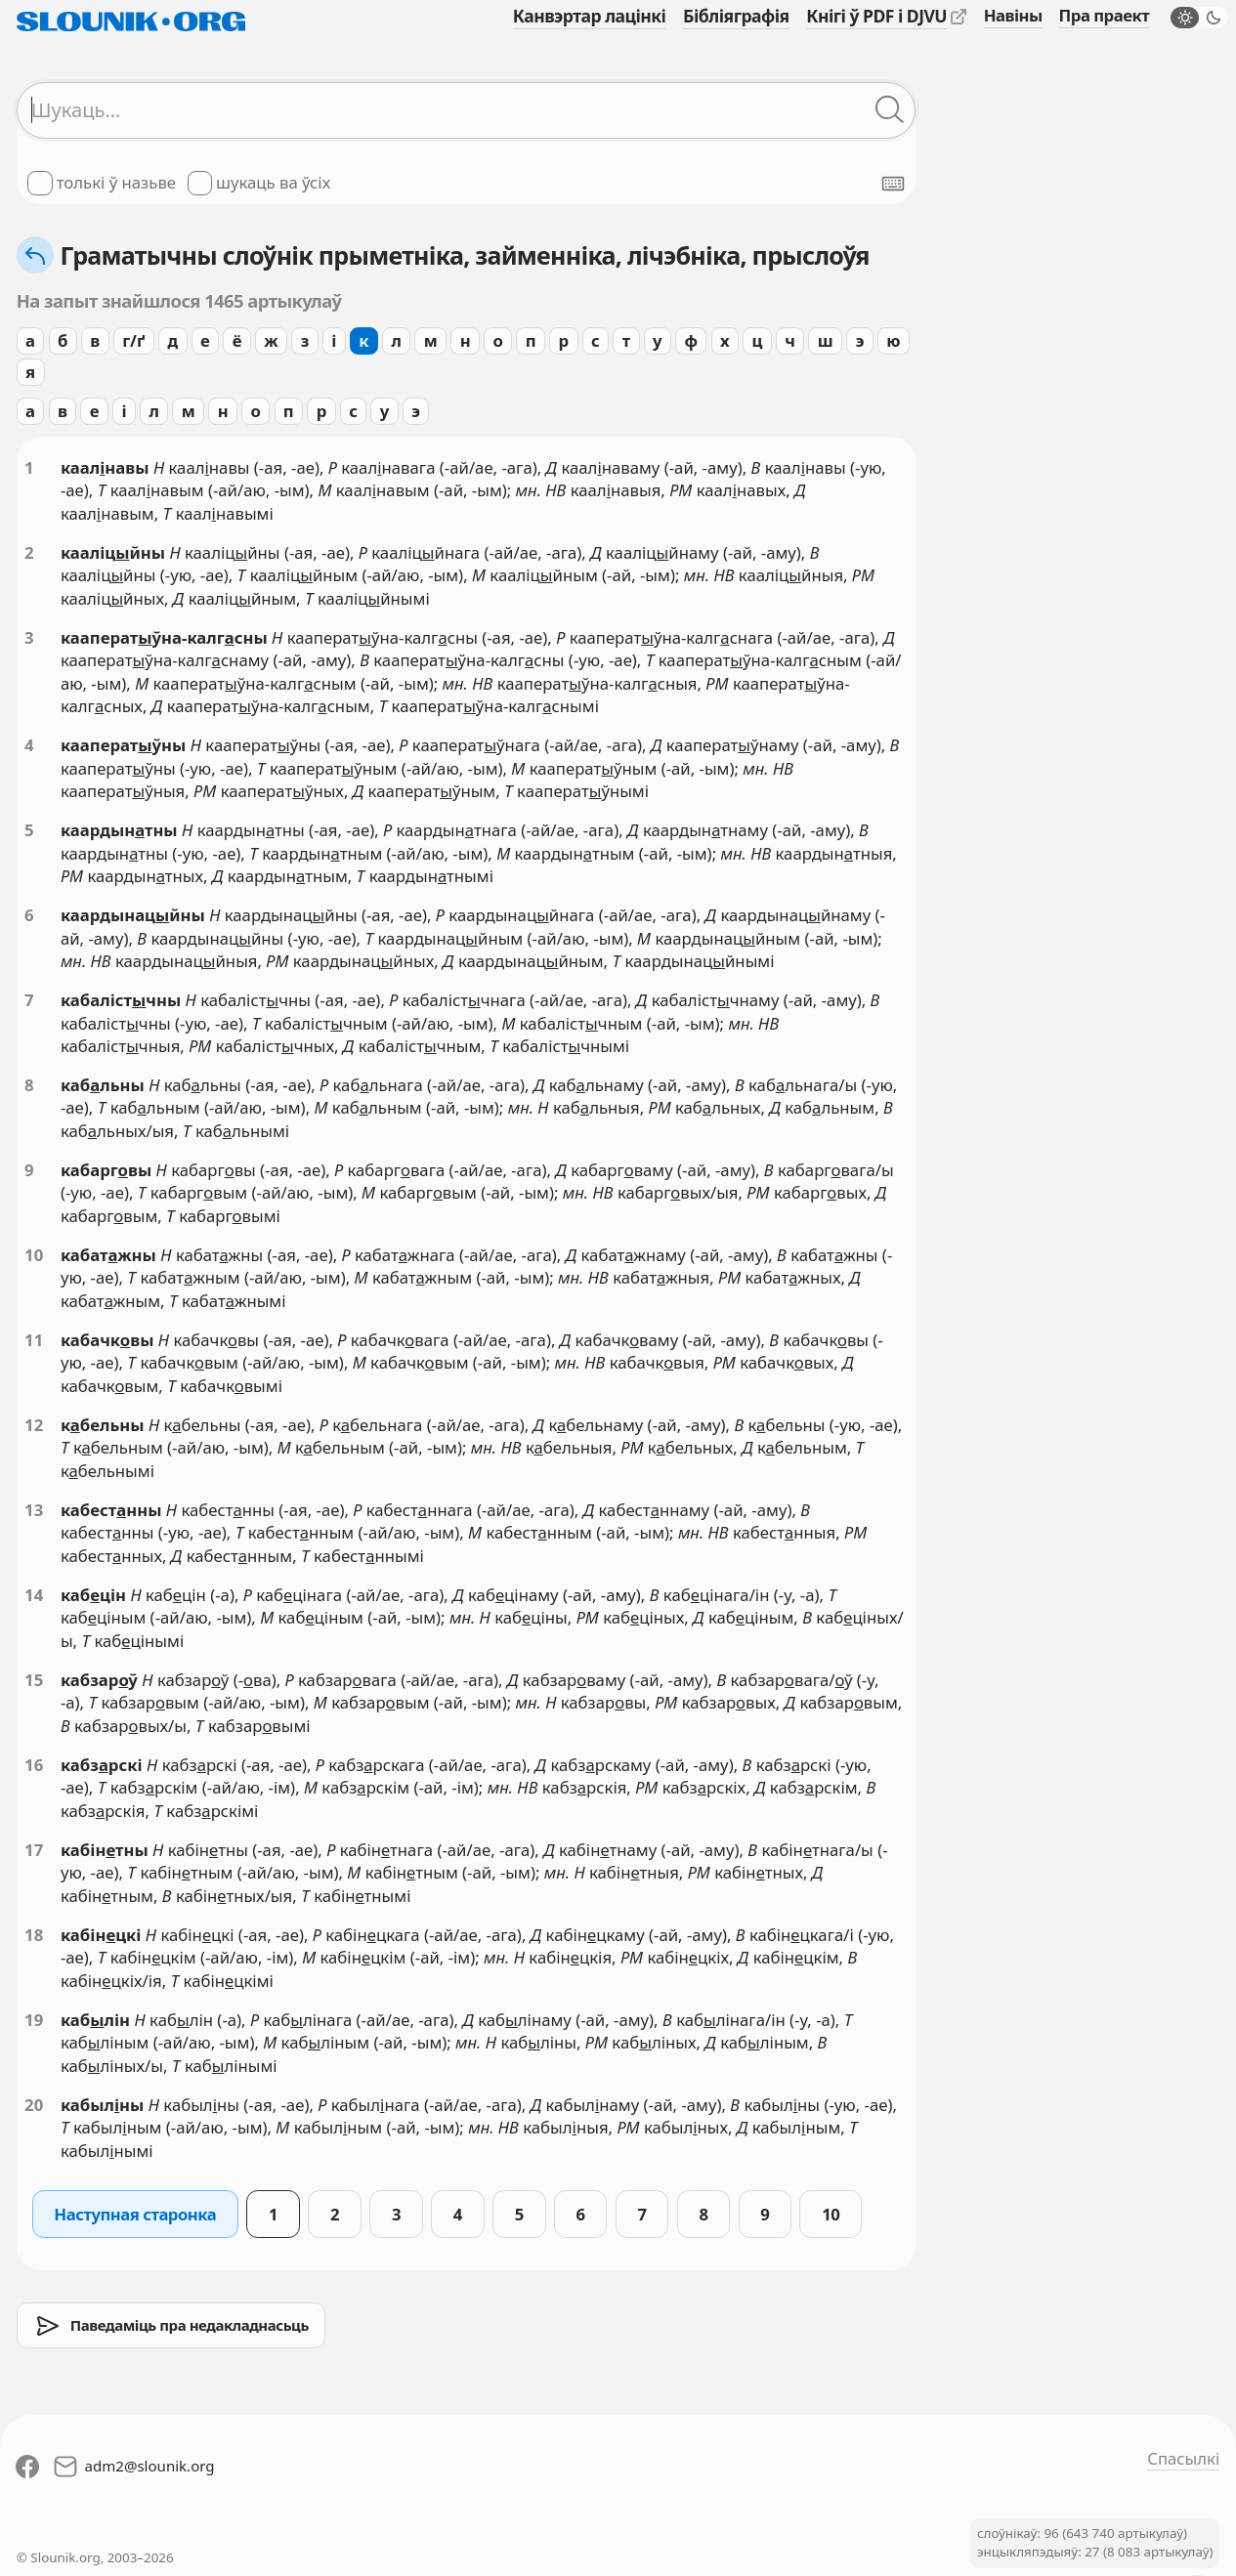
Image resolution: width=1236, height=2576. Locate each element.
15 (33, 1679)
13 (33, 1510)
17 (33, 1849)
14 (33, 1595)
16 (33, 1764)
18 (33, 1934)
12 (33, 1425)
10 (33, 1255)
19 (33, 2019)
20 (33, 2104)
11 (33, 1340)
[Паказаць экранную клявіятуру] (893, 183)
